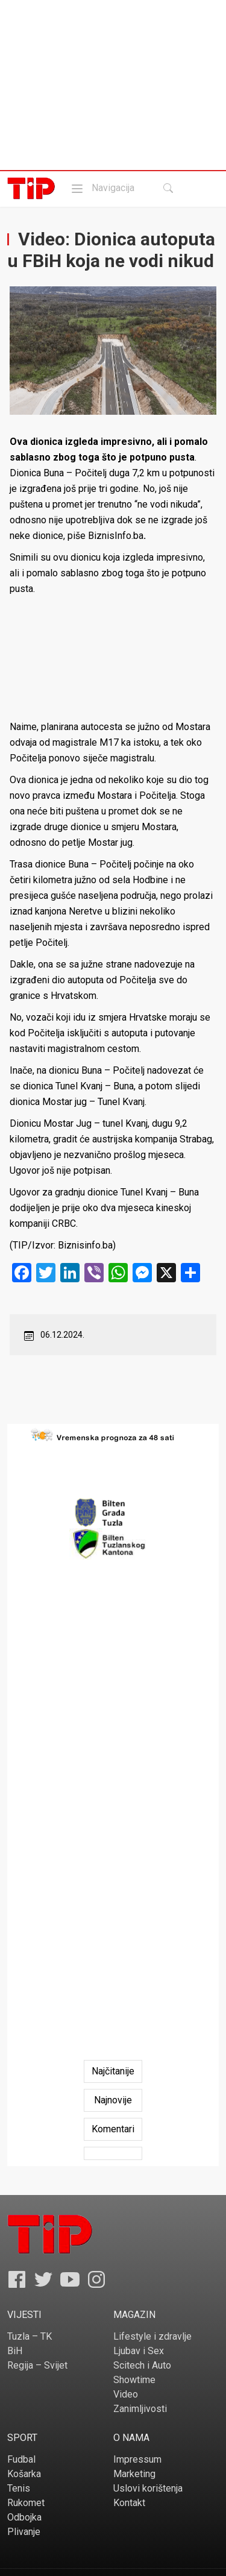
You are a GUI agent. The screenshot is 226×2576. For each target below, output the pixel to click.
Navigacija (101, 188)
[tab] (113, 2071)
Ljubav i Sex (138, 2351)
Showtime (134, 2379)
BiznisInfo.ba (115, 535)
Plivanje (23, 2531)
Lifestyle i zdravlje (152, 2336)
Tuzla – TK (29, 2336)
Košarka (24, 2474)
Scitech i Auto (142, 2365)
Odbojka (24, 2517)
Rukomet (26, 2502)
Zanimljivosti (140, 2408)
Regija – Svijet (37, 2365)
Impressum (137, 2459)
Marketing (134, 2474)
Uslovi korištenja (148, 2488)
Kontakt (129, 2502)
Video (125, 2394)
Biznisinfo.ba (85, 1245)
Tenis (18, 2488)
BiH (14, 2351)
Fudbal (21, 2459)
